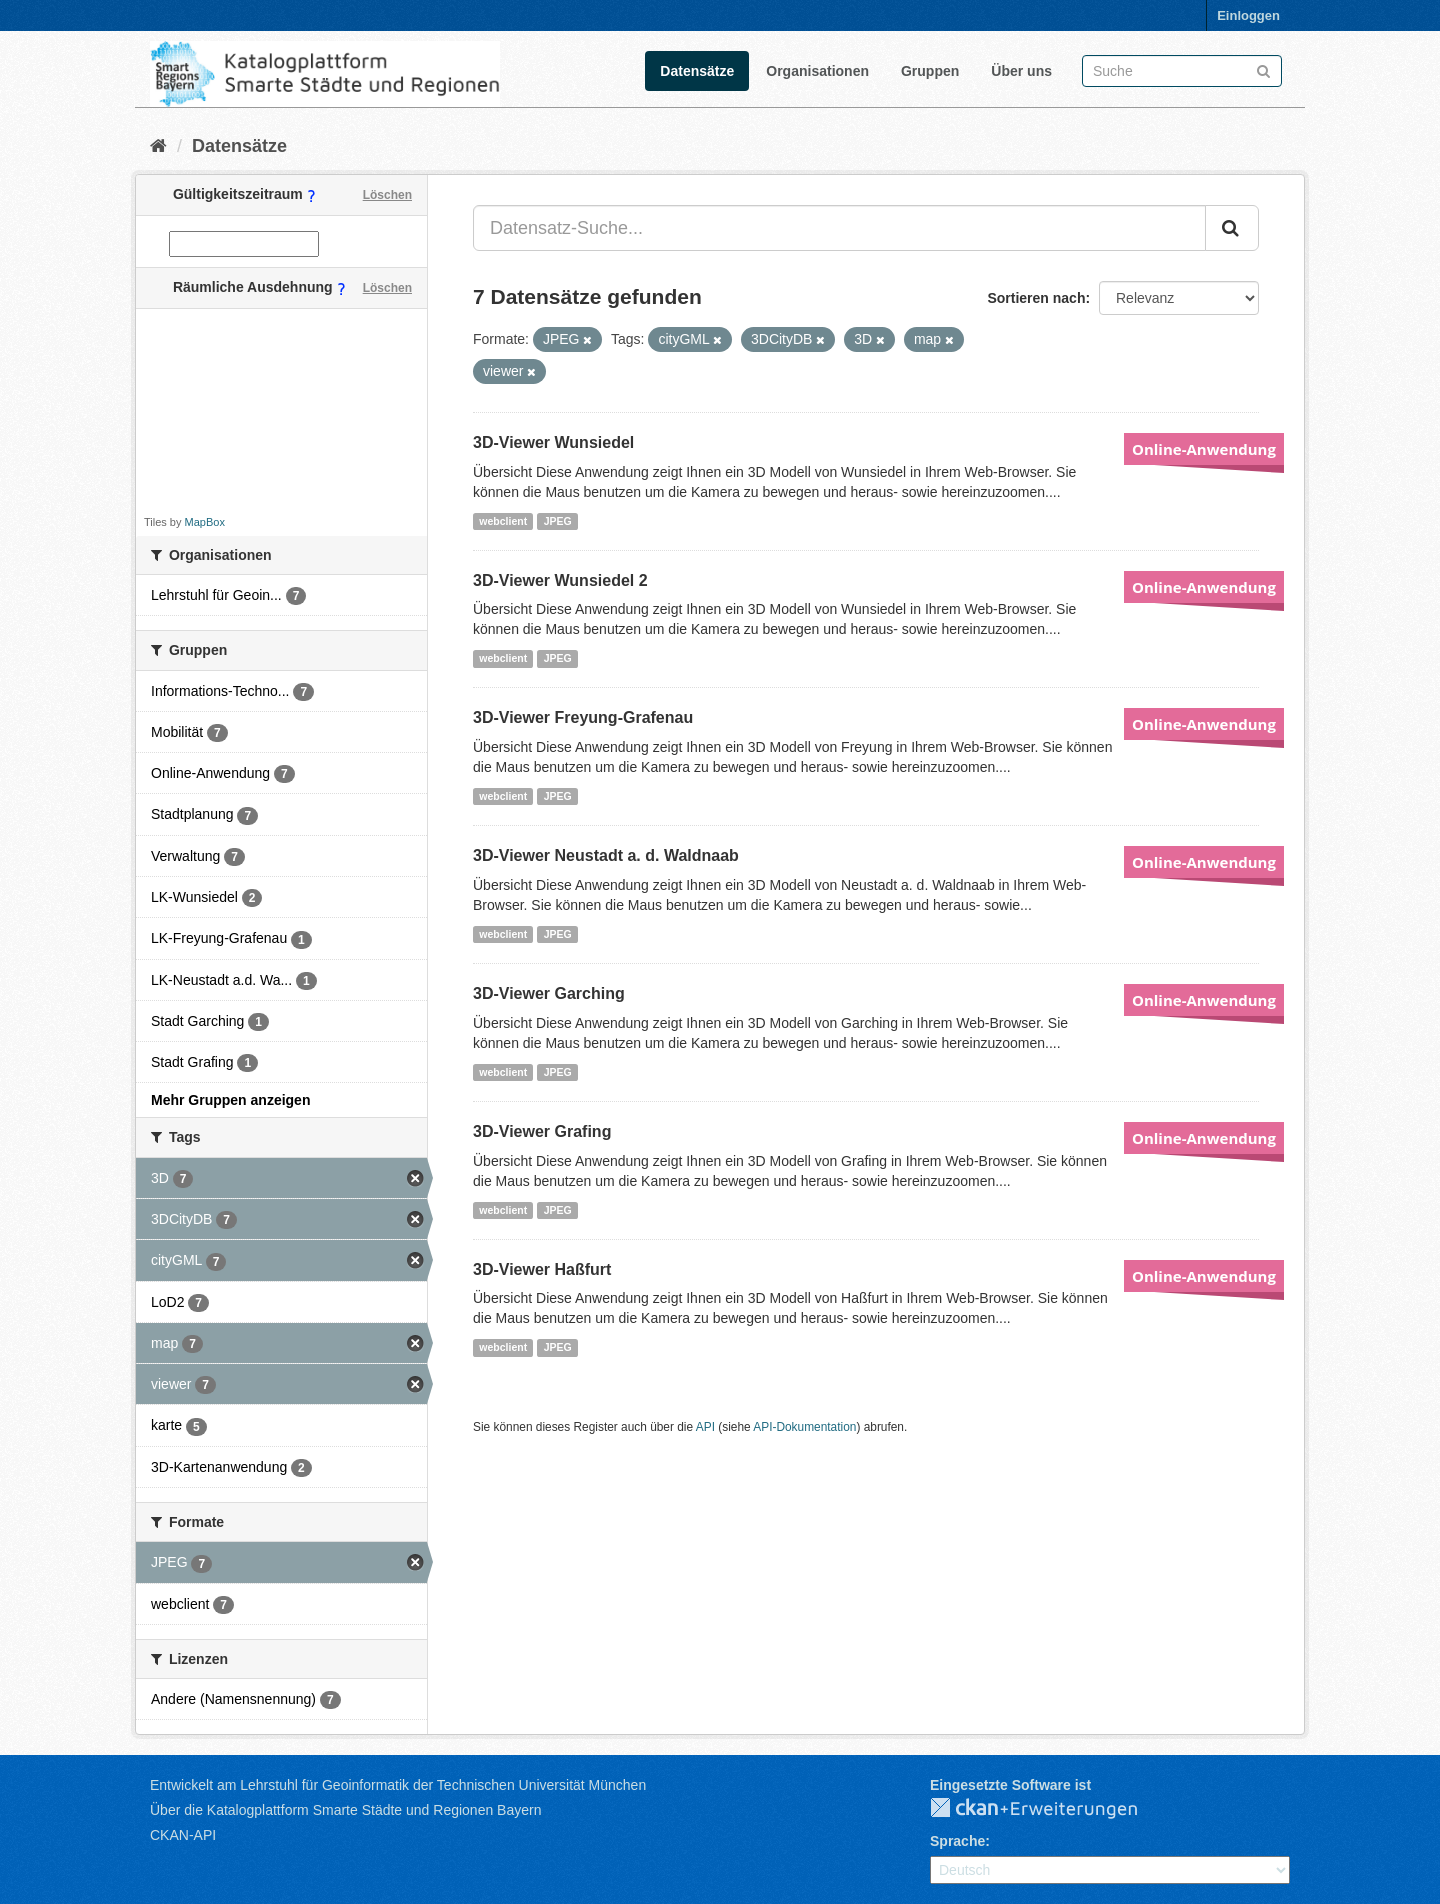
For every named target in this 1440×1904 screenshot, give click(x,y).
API (705, 1427)
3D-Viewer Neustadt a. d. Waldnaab (606, 855)
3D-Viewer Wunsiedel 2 (560, 580)
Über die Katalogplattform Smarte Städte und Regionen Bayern (345, 1810)
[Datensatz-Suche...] (839, 228)
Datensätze (697, 71)
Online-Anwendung (1204, 449)
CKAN (1050, 1809)
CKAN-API (183, 1835)
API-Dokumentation (804, 1427)
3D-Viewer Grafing (542, 1131)
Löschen (387, 195)
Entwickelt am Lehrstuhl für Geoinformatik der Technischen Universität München (398, 1785)
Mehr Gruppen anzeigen (230, 1100)
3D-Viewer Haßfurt (542, 1269)
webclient (503, 521)
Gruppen (930, 71)
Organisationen (817, 71)
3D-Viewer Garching (549, 993)
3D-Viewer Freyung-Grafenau (583, 717)
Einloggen (1248, 15)
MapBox (205, 522)
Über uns (1021, 71)
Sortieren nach (1036, 298)
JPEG (558, 521)
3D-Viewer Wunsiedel (553, 442)
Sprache (957, 1841)
